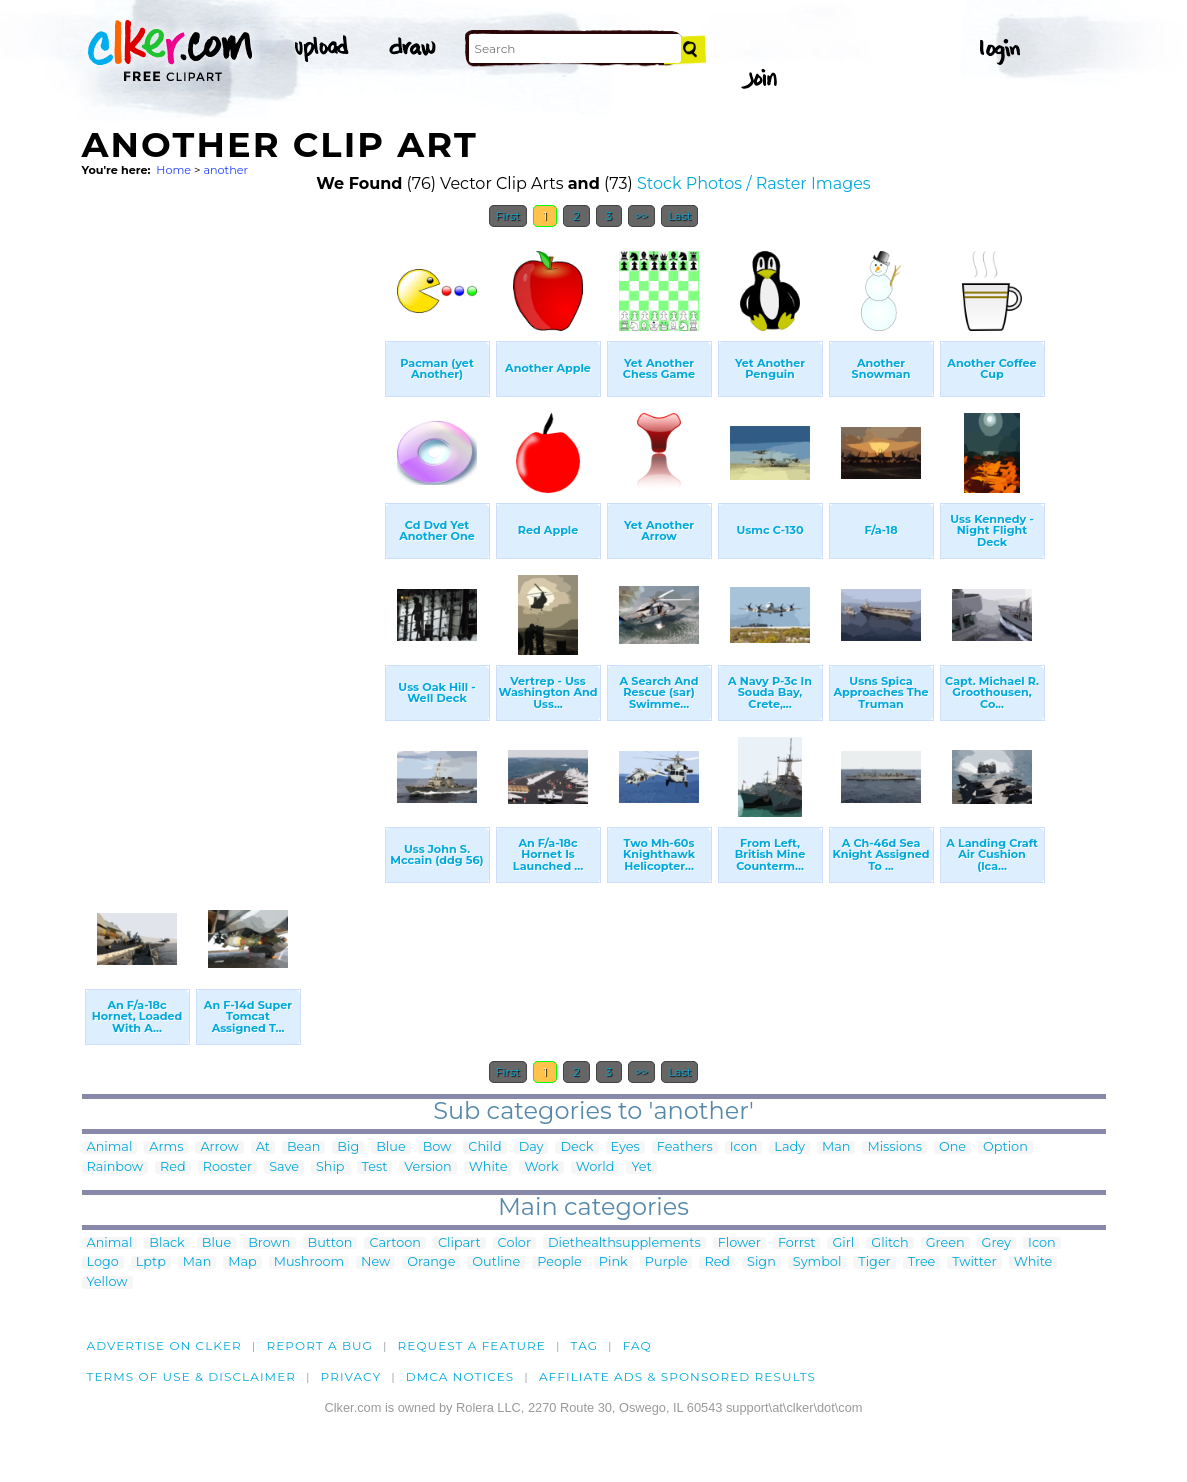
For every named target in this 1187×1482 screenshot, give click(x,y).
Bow (437, 1147)
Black (166, 1243)
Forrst (796, 1243)
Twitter (974, 1262)
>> (641, 216)
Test (375, 1167)
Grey (996, 1243)
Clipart (459, 1243)
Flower (739, 1243)
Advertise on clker (164, 1345)
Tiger (874, 1262)
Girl (843, 1243)
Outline (496, 1262)
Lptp (151, 1262)
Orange (431, 1262)
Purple (666, 1262)
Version (427, 1167)
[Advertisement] (232, 538)
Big (348, 1147)
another (225, 170)
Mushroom (309, 1262)
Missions (894, 1147)
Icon (744, 1147)
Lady (789, 1147)
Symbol (817, 1262)
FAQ (637, 1345)
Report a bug (319, 1345)
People (559, 1262)
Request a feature (472, 1345)
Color (514, 1243)
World (595, 1167)
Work (541, 1167)
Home (173, 170)
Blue (390, 1147)
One (952, 1147)
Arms (166, 1147)
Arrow (219, 1147)
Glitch (889, 1243)
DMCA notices (460, 1376)
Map (242, 1262)
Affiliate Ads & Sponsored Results (677, 1376)
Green (945, 1243)
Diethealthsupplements (624, 1243)
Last (679, 216)
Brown (269, 1243)
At (263, 1147)
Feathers (685, 1147)
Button (330, 1243)
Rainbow (115, 1167)
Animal (110, 1147)
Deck (576, 1147)
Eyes (625, 1147)
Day (531, 1147)
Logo (103, 1262)
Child (484, 1147)
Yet (641, 1167)
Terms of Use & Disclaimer (192, 1376)
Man (836, 1147)
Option (1005, 1147)
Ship (330, 1167)
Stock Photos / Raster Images (754, 183)
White (488, 1167)
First (508, 216)
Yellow (107, 1282)
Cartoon (395, 1243)
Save (284, 1167)
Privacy (351, 1376)
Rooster (227, 1167)
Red (173, 1167)
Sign (761, 1262)
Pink (613, 1262)
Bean (303, 1147)
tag (584, 1345)
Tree (922, 1262)
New (375, 1262)
